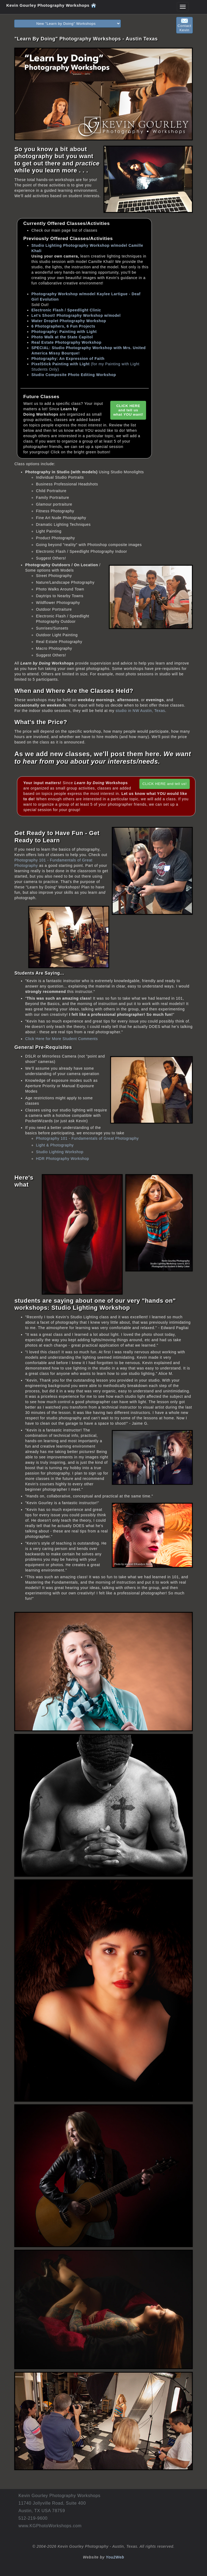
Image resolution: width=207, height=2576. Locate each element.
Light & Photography (55, 1145)
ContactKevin (184, 25)
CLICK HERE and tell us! (164, 784)
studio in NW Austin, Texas (140, 710)
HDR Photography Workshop (62, 1158)
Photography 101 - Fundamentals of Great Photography (87, 1138)
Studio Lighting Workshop (59, 1152)
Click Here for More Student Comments (61, 1039)
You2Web (115, 2557)
